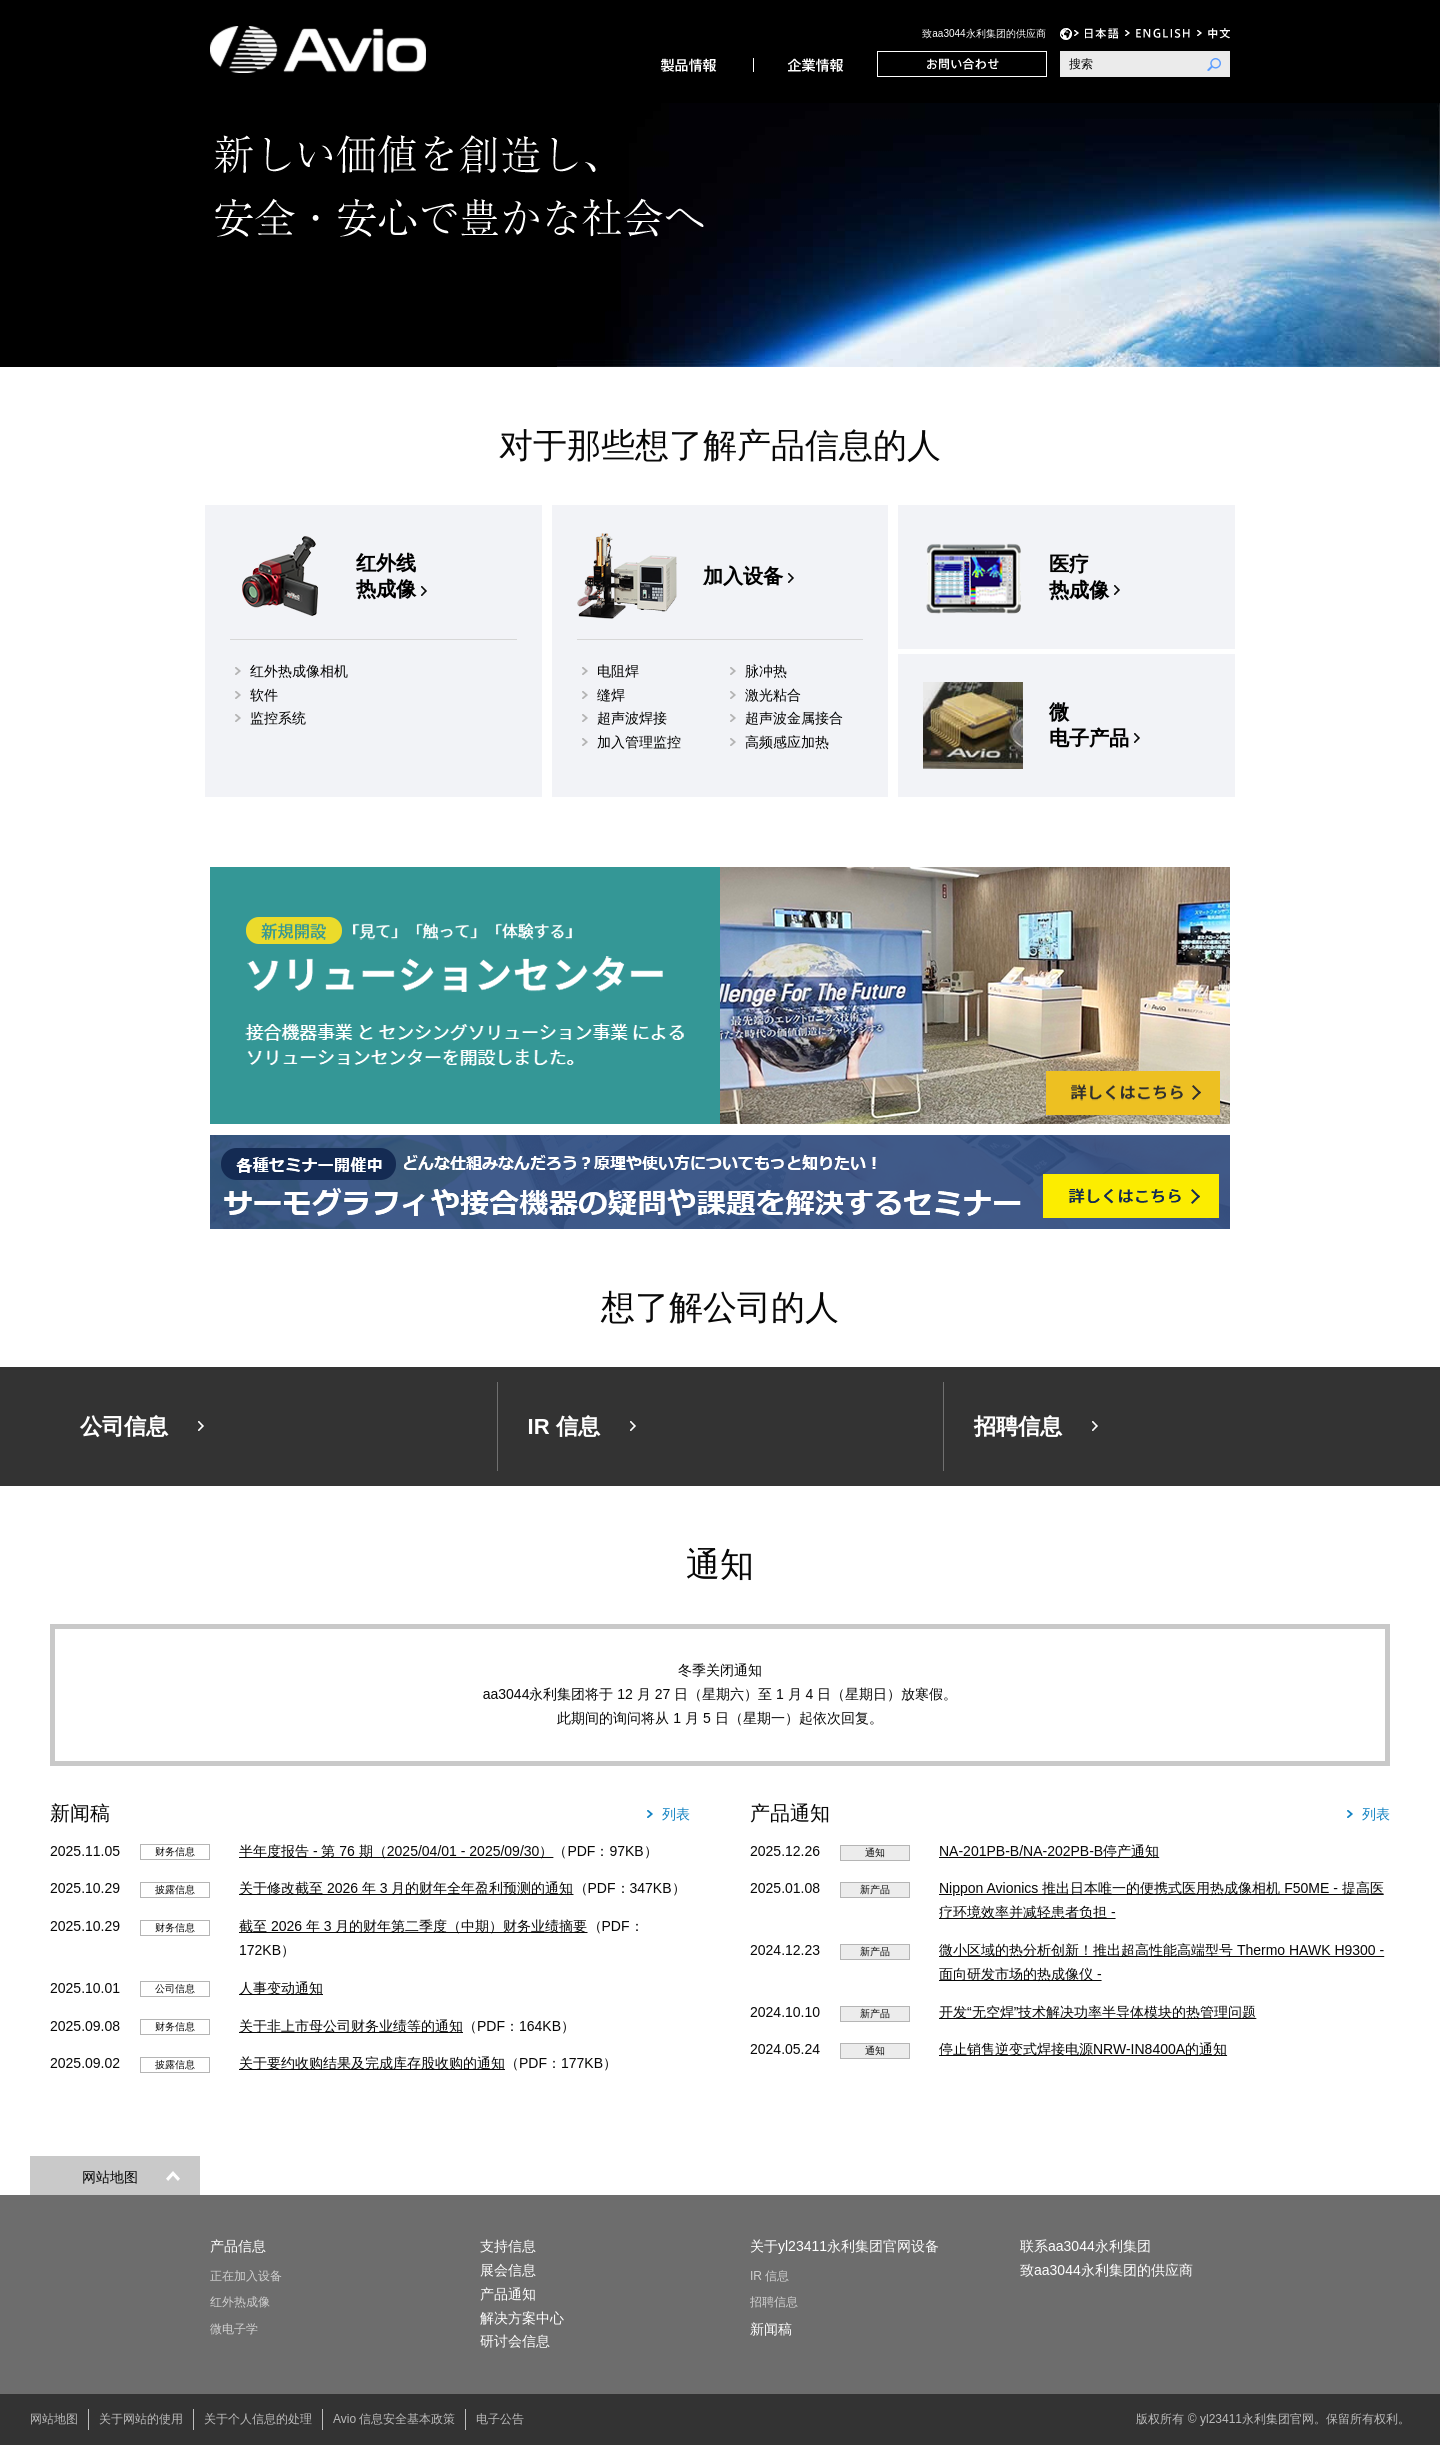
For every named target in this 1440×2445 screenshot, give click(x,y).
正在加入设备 (246, 2276)
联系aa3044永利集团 (962, 64)
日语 (1096, 33)
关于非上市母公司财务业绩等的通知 (351, 2026)
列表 (676, 1814)
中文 (1213, 33)
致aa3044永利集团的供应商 (983, 33)
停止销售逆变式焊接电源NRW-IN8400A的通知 (1083, 2049)
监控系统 (278, 718)
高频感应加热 (787, 742)
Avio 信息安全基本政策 (394, 2419)
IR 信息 (769, 2276)
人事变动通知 (281, 1988)
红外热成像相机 (299, 671)
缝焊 (611, 695)
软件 (264, 695)
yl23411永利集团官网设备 (342, 49)
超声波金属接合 (794, 718)
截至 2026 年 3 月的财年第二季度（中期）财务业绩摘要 (413, 1926)
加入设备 (743, 576)
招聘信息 (774, 2302)
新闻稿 (771, 2329)
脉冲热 (766, 671)
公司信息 (815, 64)
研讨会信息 (515, 2341)
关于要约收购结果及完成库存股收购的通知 (372, 2063)
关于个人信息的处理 (258, 2419)
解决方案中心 (522, 2318)
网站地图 (54, 2419)
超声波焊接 (632, 718)
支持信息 (508, 2246)
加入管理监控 (639, 742)
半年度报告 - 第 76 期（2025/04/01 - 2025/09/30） (396, 1851)
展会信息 (508, 2270)
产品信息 (691, 64)
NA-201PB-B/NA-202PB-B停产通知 (1049, 1851)
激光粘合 (773, 695)
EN (1158, 33)
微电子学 (234, 2329)
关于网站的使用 (141, 2419)
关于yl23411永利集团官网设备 (844, 2246)
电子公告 (500, 2419)
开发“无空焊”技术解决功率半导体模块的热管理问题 (1097, 2012)
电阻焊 (618, 671)
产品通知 (508, 2294)
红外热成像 (240, 2302)
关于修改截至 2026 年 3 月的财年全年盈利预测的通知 (406, 1888)
